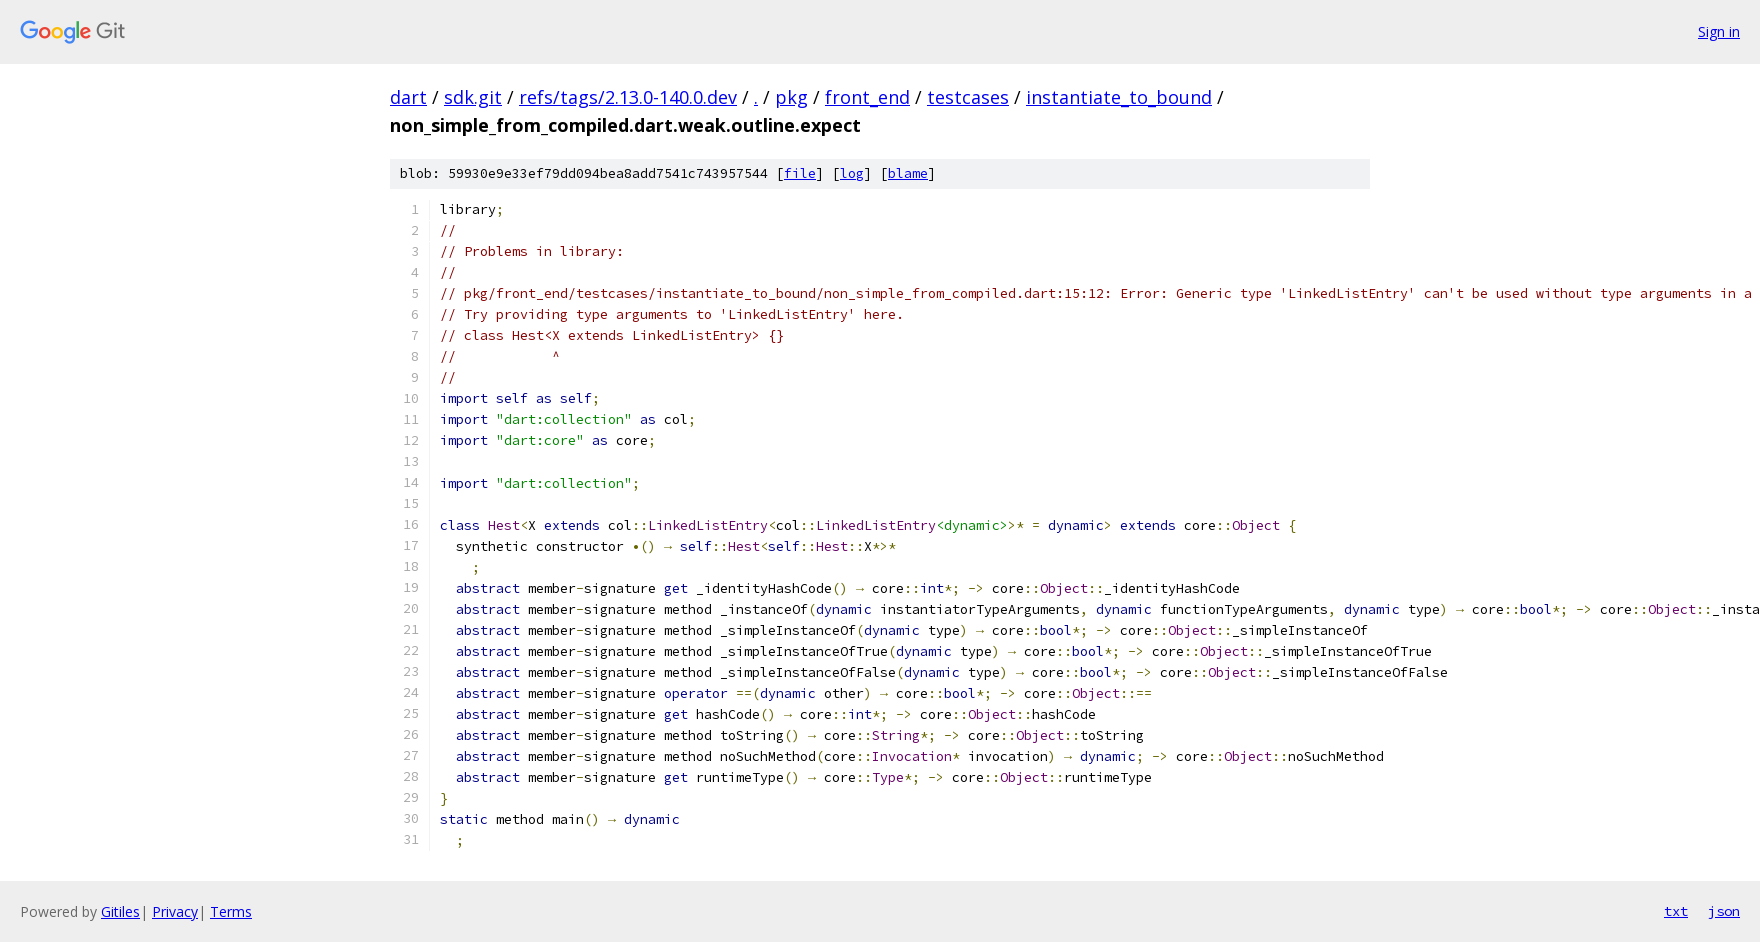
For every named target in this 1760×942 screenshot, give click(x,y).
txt (1676, 911)
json (1724, 911)
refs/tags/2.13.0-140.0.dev (628, 97)
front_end (867, 97)
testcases (968, 97)
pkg (791, 97)
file (800, 173)
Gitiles (120, 911)
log (852, 173)
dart (408, 97)
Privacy (175, 911)
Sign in (1719, 31)
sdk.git (473, 97)
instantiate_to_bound (1119, 97)
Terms (231, 911)
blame (908, 173)
